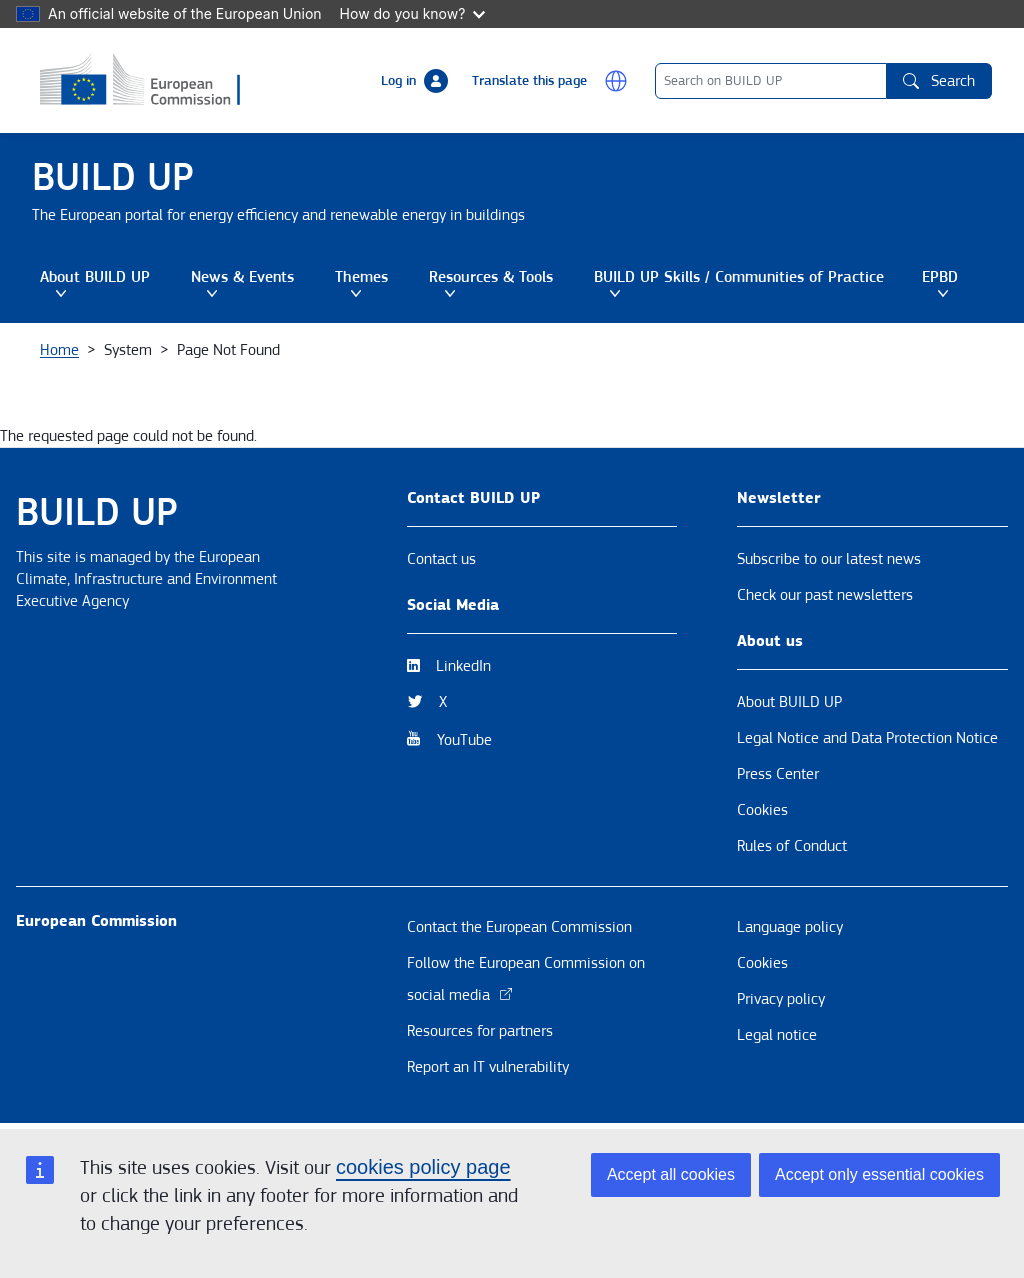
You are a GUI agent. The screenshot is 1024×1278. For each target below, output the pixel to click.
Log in (398, 81)
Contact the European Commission (519, 927)
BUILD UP (113, 177)
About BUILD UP (789, 702)
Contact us (441, 559)
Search (939, 81)
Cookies (762, 810)
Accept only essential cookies (879, 1174)
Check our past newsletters (825, 595)
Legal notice (777, 1035)
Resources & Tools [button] (503, 282)
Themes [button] (374, 282)
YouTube (464, 740)
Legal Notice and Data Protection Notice (867, 738)
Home (59, 350)
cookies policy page (423, 1167)
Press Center (778, 774)
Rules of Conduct (792, 846)
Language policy (790, 927)
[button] (616, 81)
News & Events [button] (255, 282)
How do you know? (413, 13)
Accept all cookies (671, 1174)
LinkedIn (463, 666)
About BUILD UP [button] (107, 282)
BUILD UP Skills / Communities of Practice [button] (750, 282)
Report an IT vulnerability (488, 1067)
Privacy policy (781, 999)
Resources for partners (480, 1031)
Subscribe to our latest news (829, 559)
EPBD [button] (953, 282)
